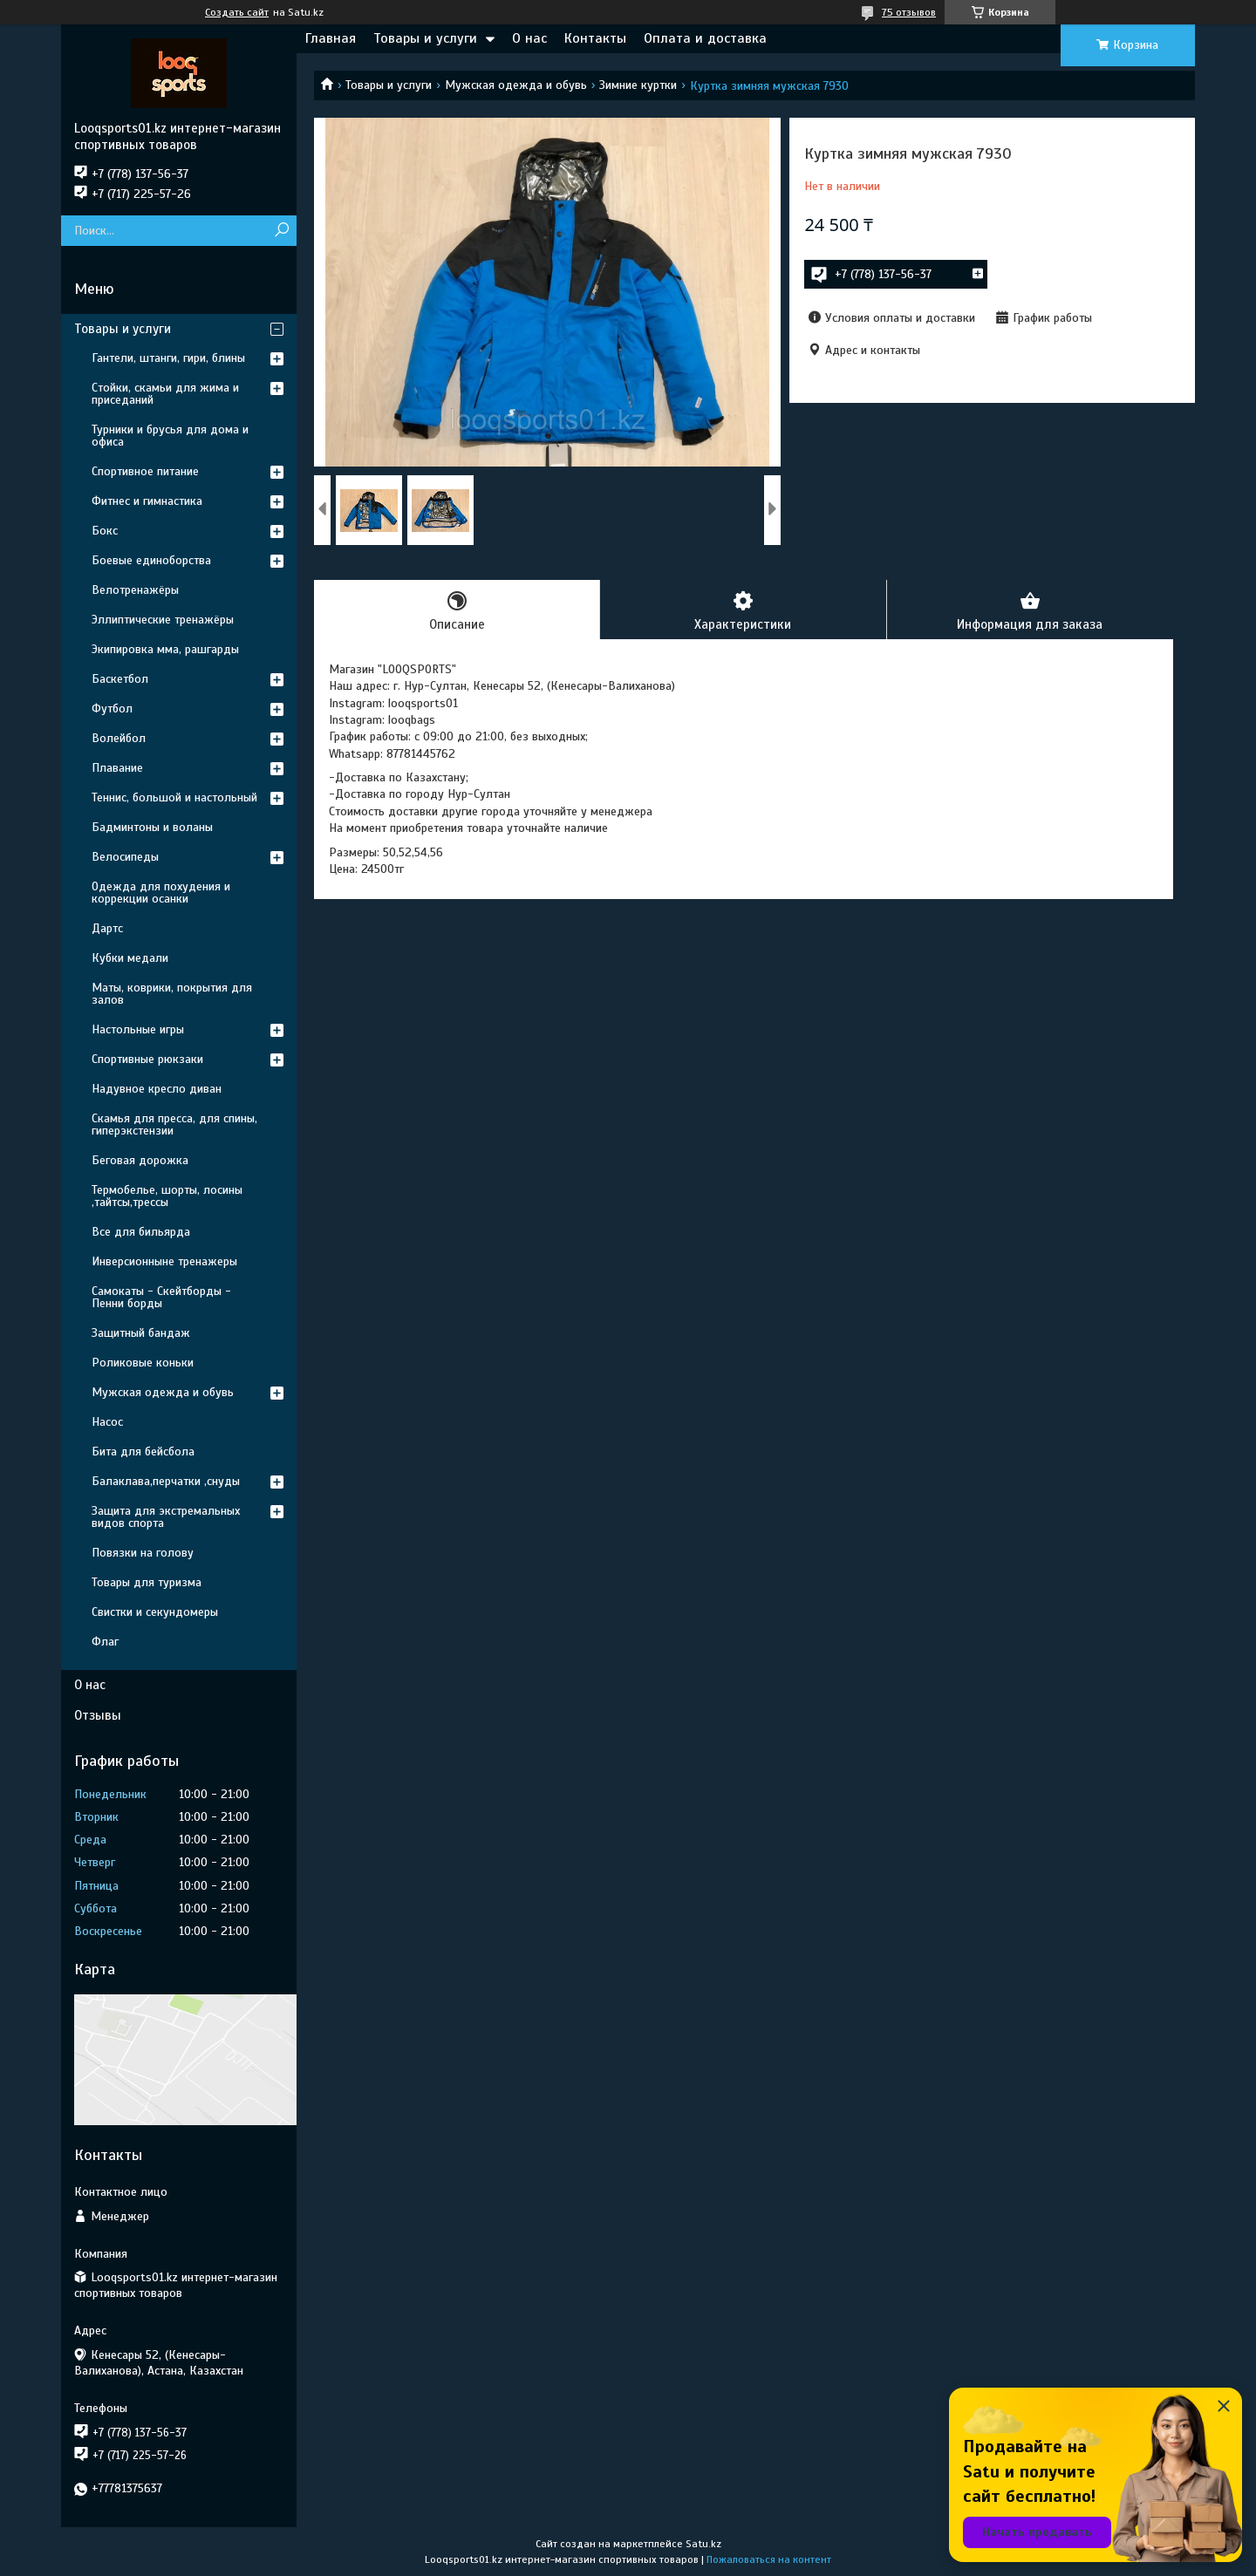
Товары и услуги (425, 38)
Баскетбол (120, 678)
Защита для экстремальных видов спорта (166, 1516)
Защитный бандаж (141, 1332)
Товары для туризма (146, 1582)
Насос (107, 1421)
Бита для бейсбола (143, 1451)
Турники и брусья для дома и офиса (170, 435)
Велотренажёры (135, 590)
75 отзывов (909, 12)
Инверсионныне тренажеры (164, 1261)
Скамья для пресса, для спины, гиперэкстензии (174, 1124)
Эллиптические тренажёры (163, 619)
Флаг (105, 1641)
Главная (330, 38)
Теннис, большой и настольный (174, 797)
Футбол (112, 708)
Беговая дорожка (140, 1160)
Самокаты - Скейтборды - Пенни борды (161, 1297)
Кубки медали (130, 958)
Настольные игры (138, 1029)
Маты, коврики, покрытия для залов (172, 993)
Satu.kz (703, 2544)
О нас (529, 38)
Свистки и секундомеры (155, 1612)
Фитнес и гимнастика (147, 501)
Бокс (105, 530)
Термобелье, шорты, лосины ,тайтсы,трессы (167, 1196)
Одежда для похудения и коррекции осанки (161, 892)
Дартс (107, 928)
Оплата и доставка (705, 38)
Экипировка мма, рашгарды (165, 649)
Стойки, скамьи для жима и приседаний (165, 393)
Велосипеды (125, 856)
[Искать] (281, 230)
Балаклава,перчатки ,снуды (166, 1481)
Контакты (595, 38)
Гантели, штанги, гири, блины (168, 358)
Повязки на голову (143, 1552)
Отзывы (97, 1715)
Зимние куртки (638, 85)
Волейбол (119, 738)
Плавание (117, 767)
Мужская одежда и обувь (516, 85)
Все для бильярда (141, 1231)
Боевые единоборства (151, 560)
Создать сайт (237, 12)
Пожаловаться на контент (768, 2559)
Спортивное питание (145, 471)
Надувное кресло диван (157, 1088)
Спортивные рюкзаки (147, 1059)
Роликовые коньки (143, 1362)
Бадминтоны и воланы (152, 827)
